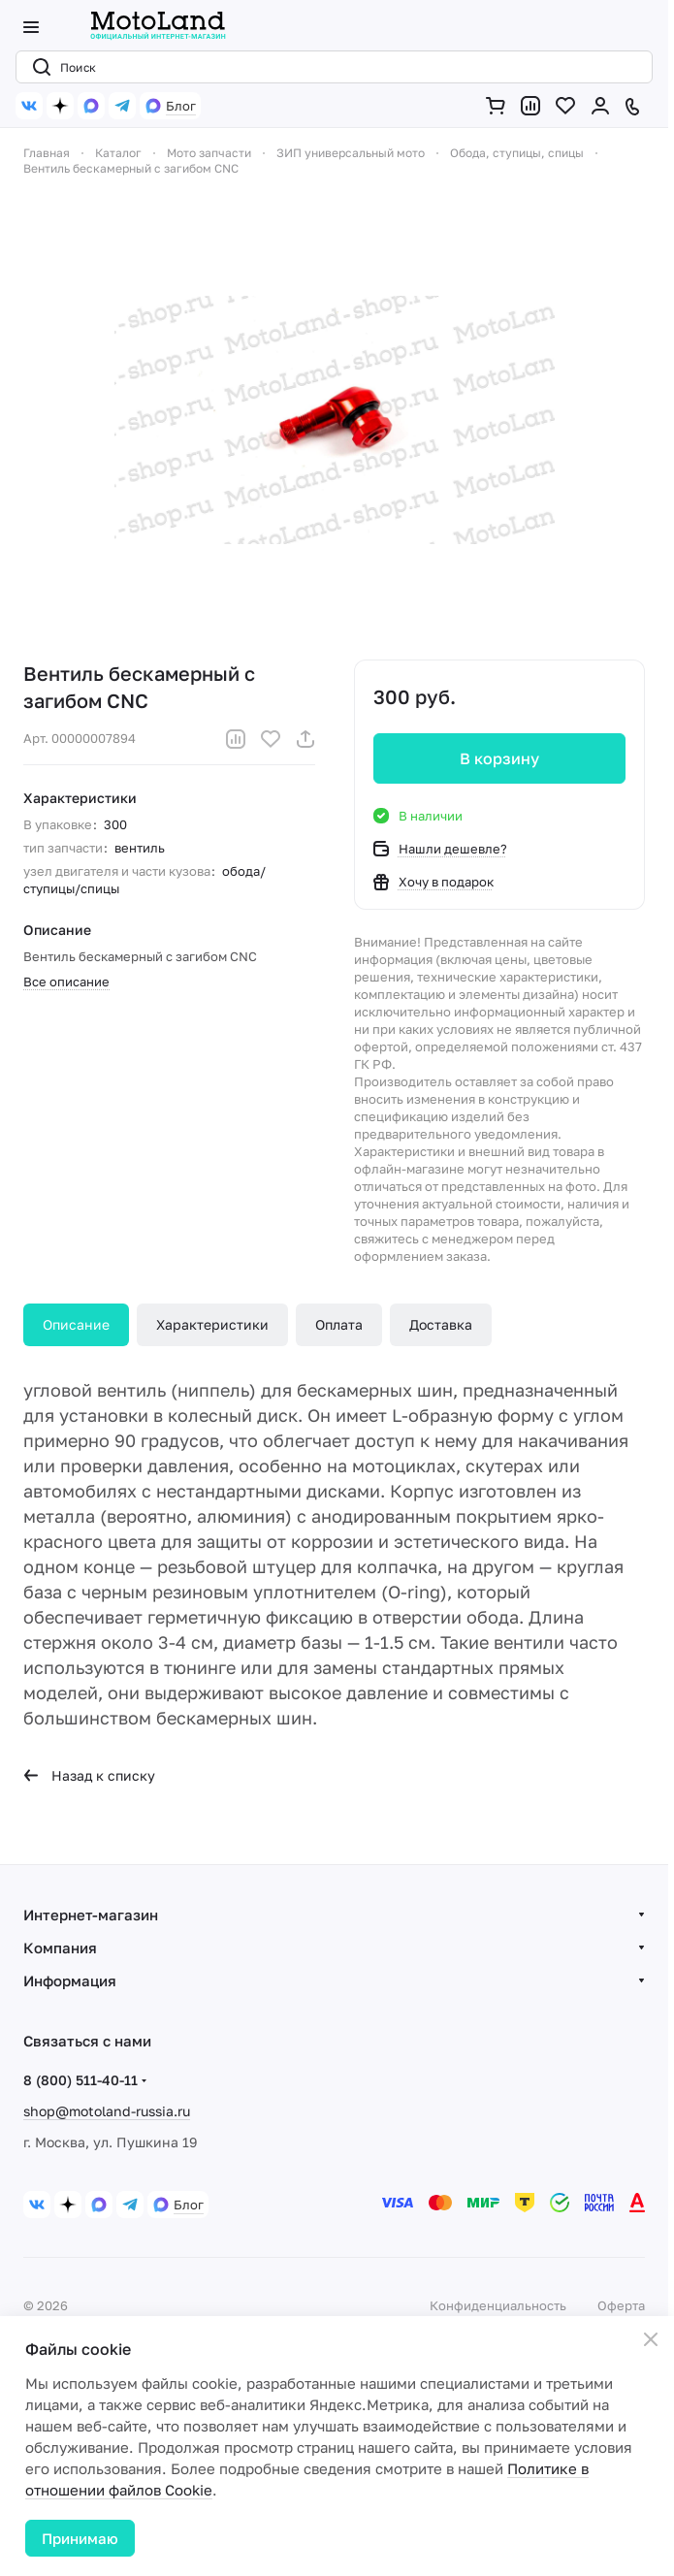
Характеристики (212, 1324)
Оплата (339, 1324)
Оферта (621, 2305)
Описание (76, 1324)
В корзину (499, 758)
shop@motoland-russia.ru (106, 2111)
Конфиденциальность (498, 2305)
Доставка (440, 1324)
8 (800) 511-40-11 (80, 2080)
